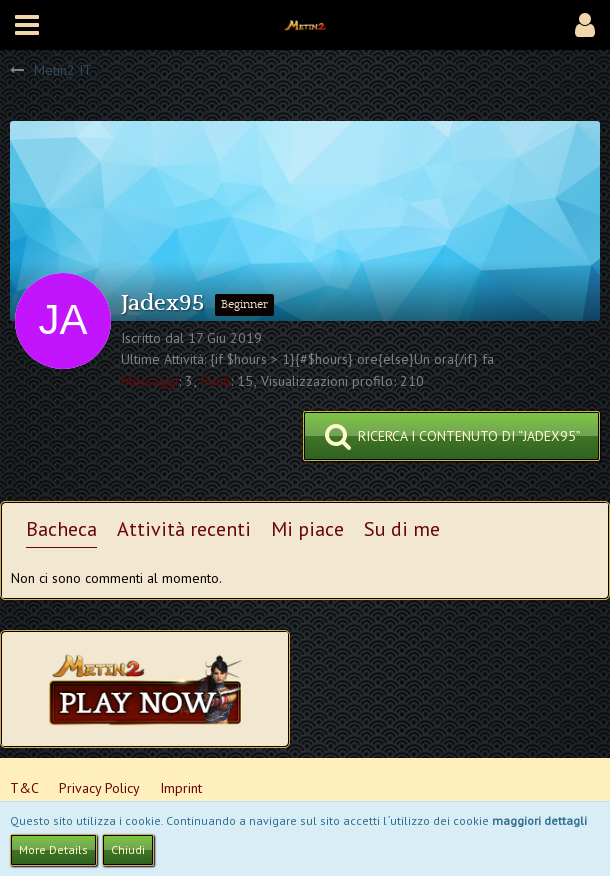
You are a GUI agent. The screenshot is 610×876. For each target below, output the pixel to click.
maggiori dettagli (539, 820)
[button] (27, 25)
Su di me (402, 529)
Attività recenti (184, 529)
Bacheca (61, 529)
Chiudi (128, 849)
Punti (215, 381)
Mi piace (307, 529)
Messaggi (149, 381)
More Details (53, 849)
